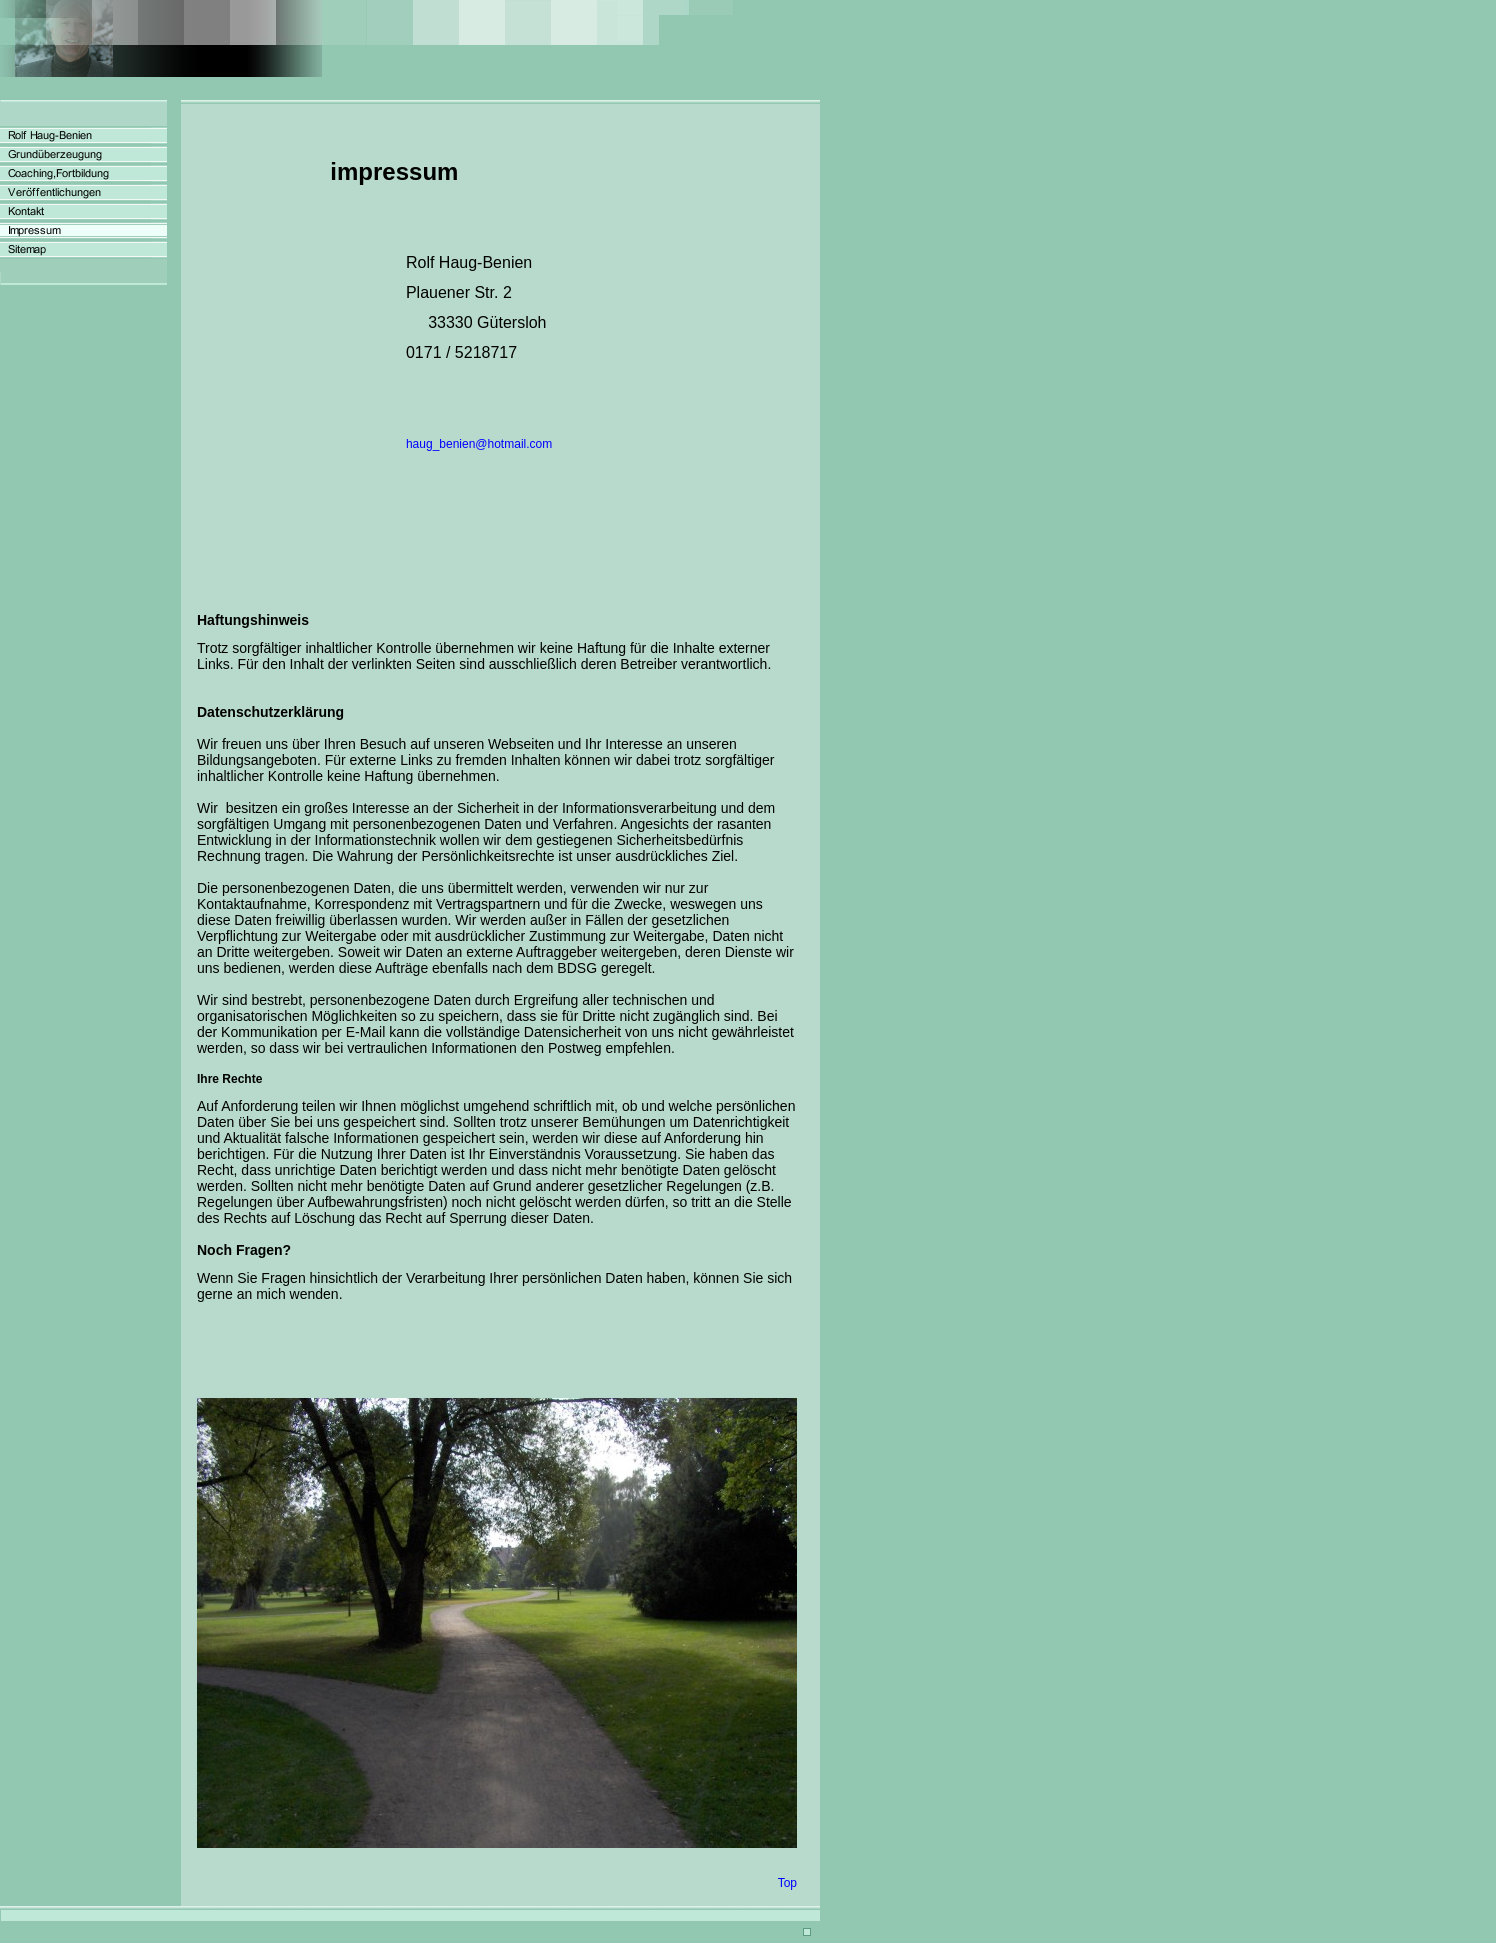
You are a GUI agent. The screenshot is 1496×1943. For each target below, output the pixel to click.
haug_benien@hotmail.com (479, 444)
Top (787, 1883)
